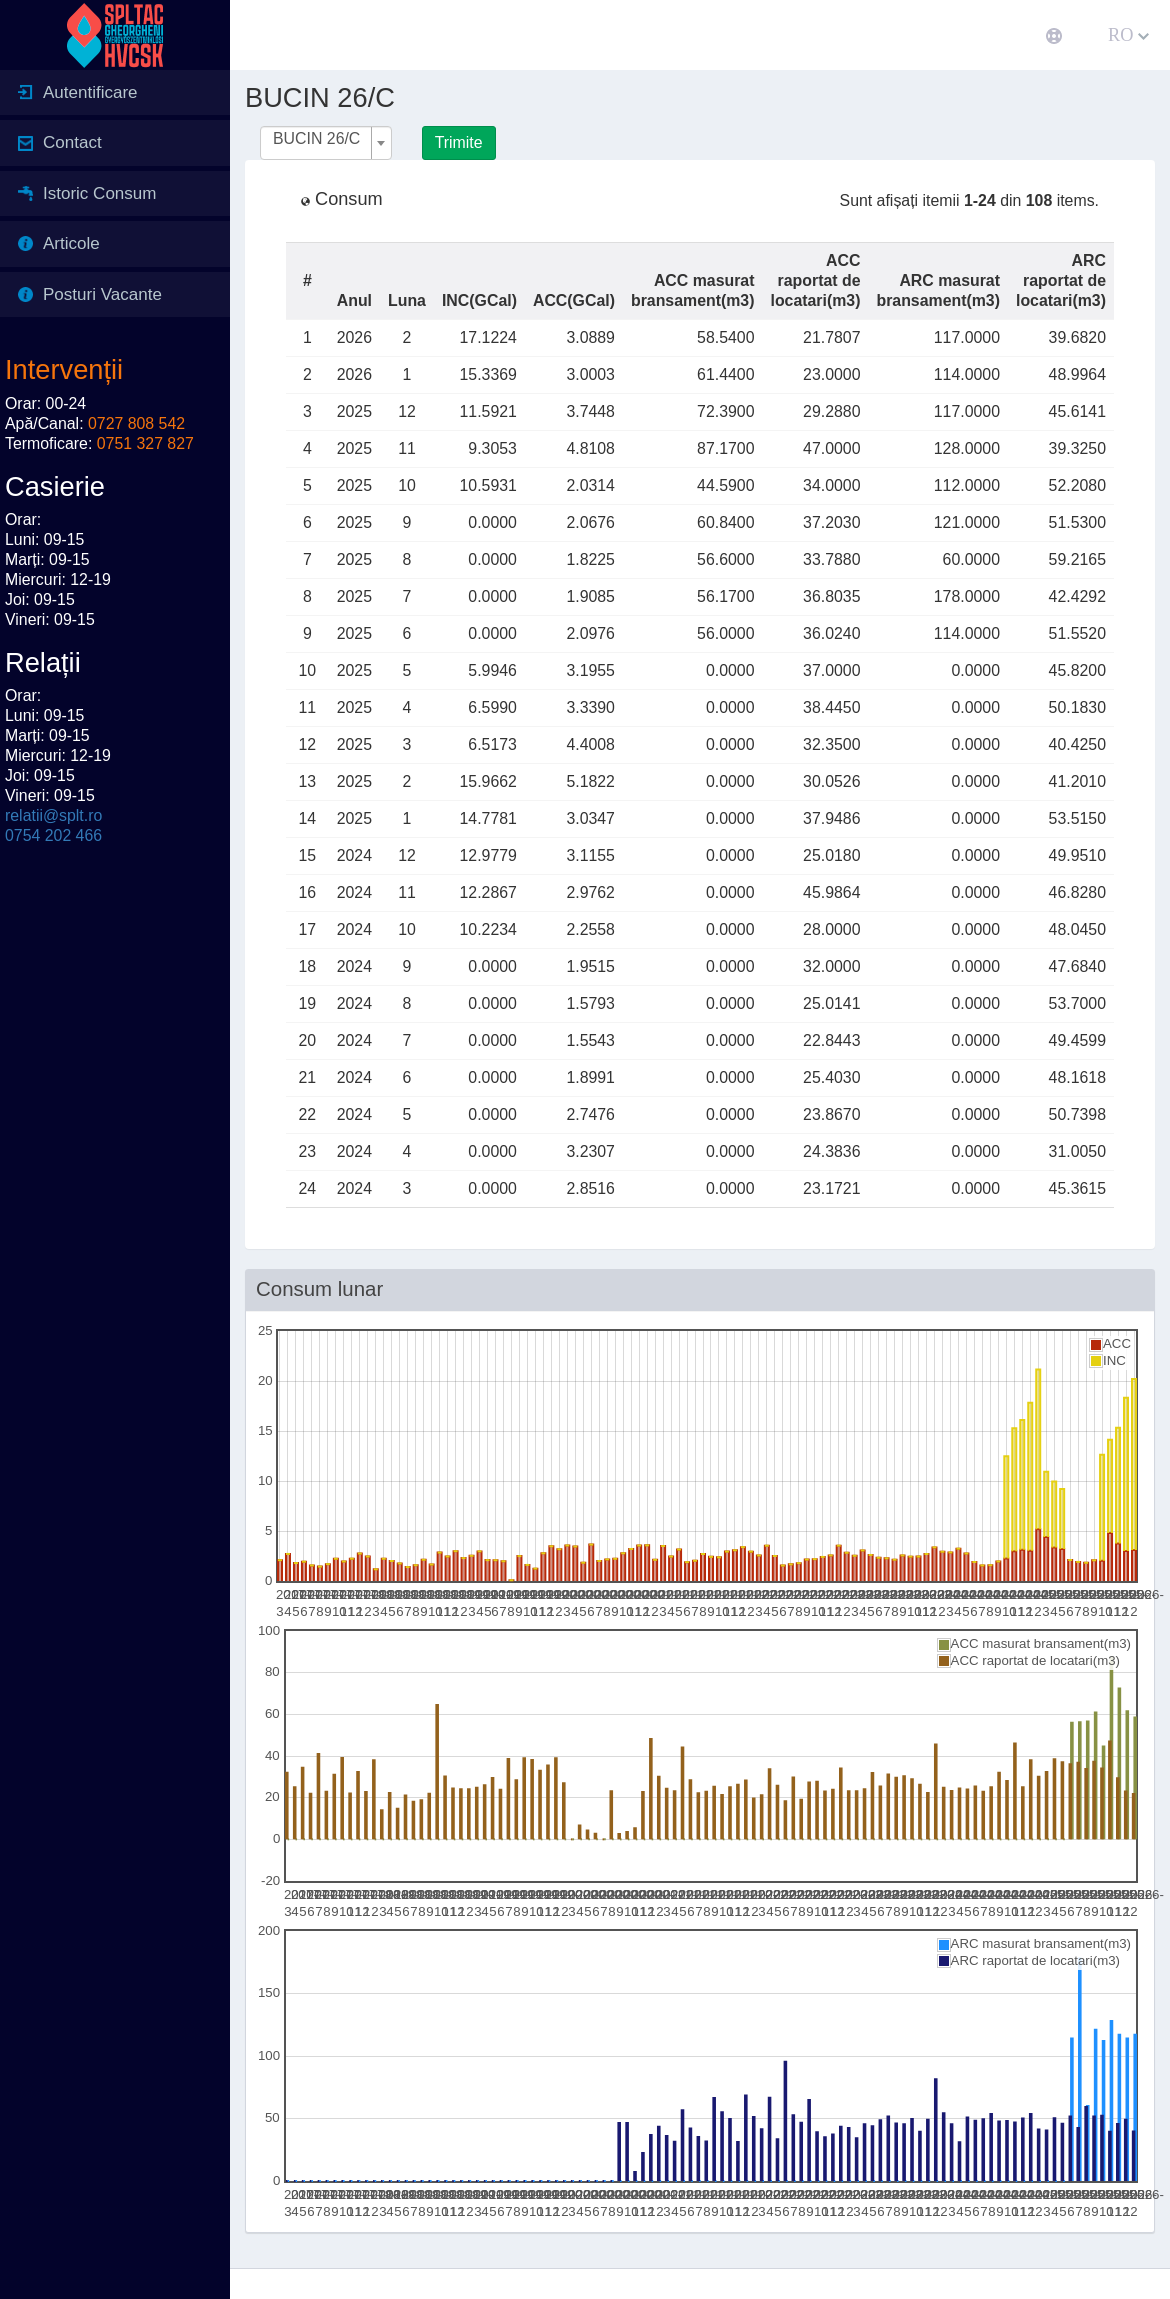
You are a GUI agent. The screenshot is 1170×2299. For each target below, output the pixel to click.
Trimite (459, 142)
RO (1128, 35)
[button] (265, 35)
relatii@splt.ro (53, 815)
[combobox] (326, 143)
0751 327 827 (145, 443)
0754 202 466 (53, 835)
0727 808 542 (136, 423)
